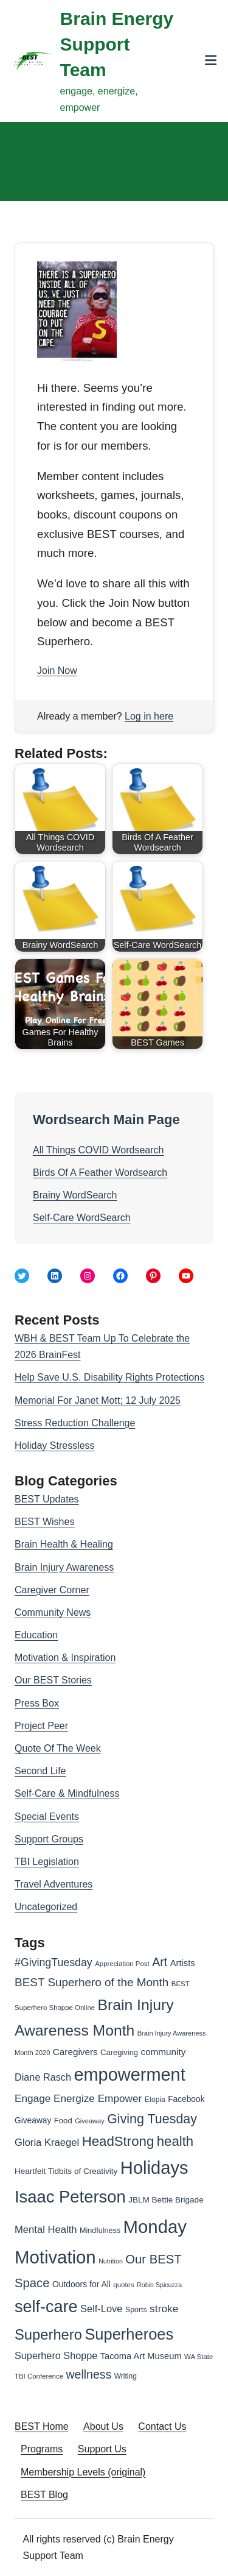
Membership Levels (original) (83, 2472)
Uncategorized (46, 1907)
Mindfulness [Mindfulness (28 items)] (100, 2230)
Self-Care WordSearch (82, 1217)
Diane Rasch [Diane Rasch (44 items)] (43, 2077)
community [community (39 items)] (163, 2052)
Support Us (102, 2449)
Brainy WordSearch (75, 1195)
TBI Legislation (47, 1861)
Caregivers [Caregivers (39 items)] (75, 2052)
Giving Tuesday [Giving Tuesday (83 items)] (152, 2119)
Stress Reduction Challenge (75, 1423)
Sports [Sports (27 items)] (136, 2309)
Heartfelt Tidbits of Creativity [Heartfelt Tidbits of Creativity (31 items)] (66, 2171)
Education (36, 1635)
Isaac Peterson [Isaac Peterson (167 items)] (70, 2196)
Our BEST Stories (53, 1680)
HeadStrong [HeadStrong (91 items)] (118, 2141)
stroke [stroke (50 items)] (164, 2308)
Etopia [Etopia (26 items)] (155, 2099)
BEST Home (42, 2426)
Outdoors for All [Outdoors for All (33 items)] (81, 2284)
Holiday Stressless (55, 1445)
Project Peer (41, 1726)
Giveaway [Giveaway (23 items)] (90, 2121)
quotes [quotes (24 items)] (123, 2284)
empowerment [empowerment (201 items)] (129, 2074)
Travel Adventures (53, 1884)
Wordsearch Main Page (106, 1119)
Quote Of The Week (58, 1748)
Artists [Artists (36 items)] (182, 1963)
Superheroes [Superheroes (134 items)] (129, 2334)
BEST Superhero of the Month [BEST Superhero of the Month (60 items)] (91, 1982)
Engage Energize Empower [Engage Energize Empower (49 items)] (78, 2098)
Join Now (57, 670)
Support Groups (49, 1839)
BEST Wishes (44, 1521)
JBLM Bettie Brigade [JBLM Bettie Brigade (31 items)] (166, 2199)
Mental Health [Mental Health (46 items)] (46, 2229)
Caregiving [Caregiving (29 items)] (119, 2052)
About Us (103, 2426)
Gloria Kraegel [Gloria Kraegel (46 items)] (47, 2142)
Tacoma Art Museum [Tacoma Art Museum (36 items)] (141, 2356)
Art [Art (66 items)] (159, 1962)
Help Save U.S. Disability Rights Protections (109, 1377)
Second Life (40, 1771)
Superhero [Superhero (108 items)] (48, 2334)
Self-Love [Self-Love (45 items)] (101, 2308)
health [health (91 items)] (175, 2141)
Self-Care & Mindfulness (67, 1793)
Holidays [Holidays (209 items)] (154, 2168)
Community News (53, 1612)
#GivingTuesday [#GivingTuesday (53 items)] (53, 1962)
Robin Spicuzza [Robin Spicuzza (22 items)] (159, 2284)
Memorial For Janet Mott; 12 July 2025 (98, 1400)
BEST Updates (47, 1499)
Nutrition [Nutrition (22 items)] (110, 2261)
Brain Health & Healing (64, 1544)
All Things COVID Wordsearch (98, 1150)
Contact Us (162, 2426)
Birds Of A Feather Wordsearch (100, 1172)
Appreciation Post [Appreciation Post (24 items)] (122, 1963)
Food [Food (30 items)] (63, 2120)
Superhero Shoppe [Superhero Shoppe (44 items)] (56, 2355)
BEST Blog (44, 2494)
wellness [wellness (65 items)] (88, 2374)
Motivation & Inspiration (65, 1657)
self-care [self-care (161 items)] (46, 2307)
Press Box (37, 1703)
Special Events (47, 1816)
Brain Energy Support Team (117, 44)
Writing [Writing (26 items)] (125, 2376)
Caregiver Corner (52, 1590)
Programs (42, 2449)
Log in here (149, 716)
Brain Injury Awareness (64, 1567)
